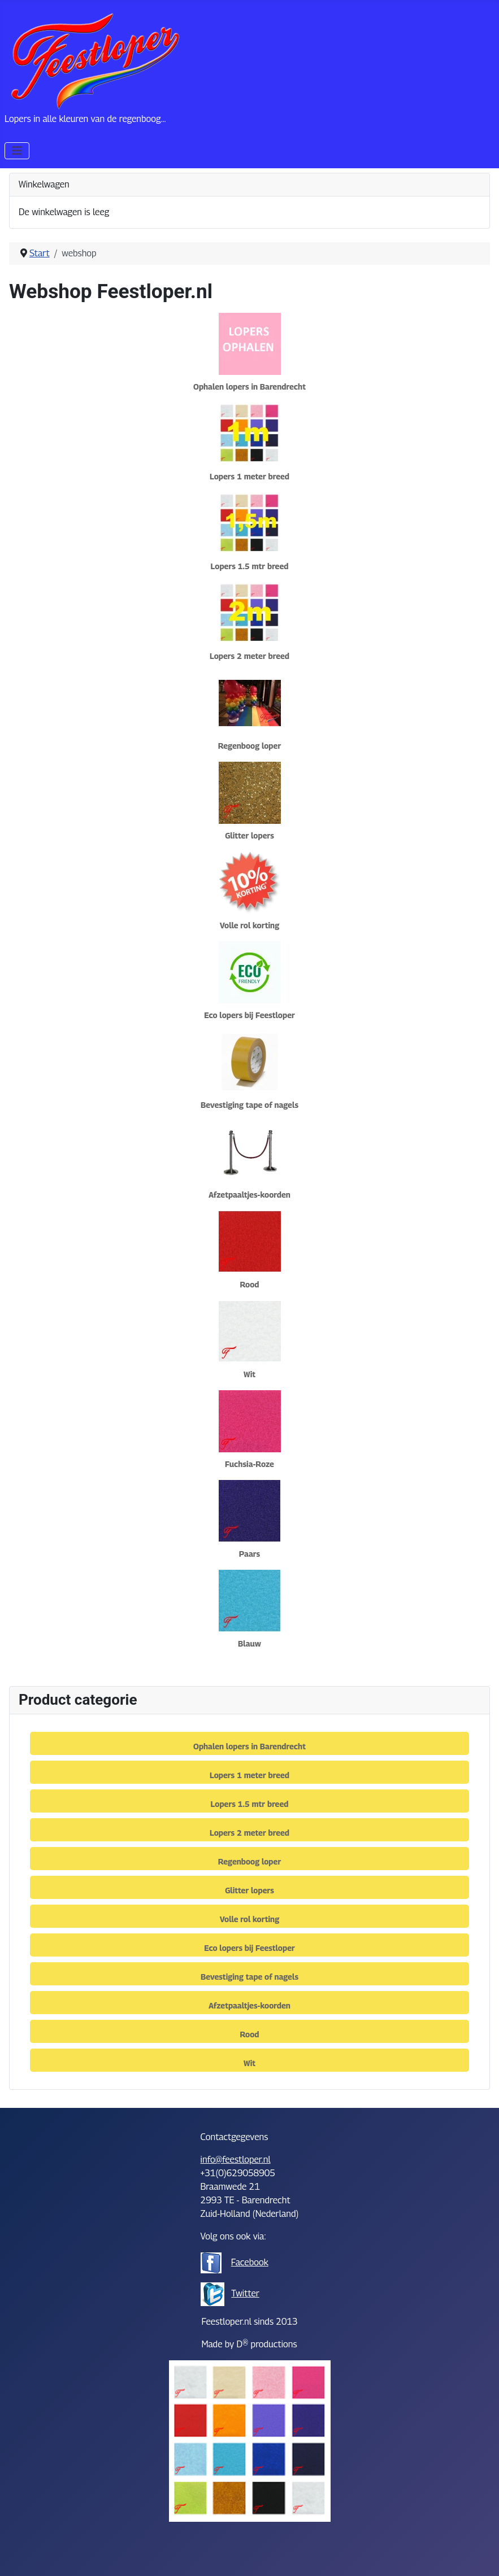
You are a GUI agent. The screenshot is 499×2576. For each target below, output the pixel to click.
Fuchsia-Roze (249, 1464)
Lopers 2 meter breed (249, 656)
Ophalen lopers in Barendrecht (249, 386)
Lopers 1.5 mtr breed (250, 566)
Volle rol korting (250, 925)
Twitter (245, 2293)
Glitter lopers (249, 835)
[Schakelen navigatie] (17, 150)
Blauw (249, 1643)
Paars (249, 1553)
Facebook (249, 2262)
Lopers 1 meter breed (249, 476)
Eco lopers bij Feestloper (249, 1015)
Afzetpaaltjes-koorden (249, 1194)
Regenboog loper (249, 745)
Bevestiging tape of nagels (249, 1105)
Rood (249, 1284)
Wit (249, 1374)
